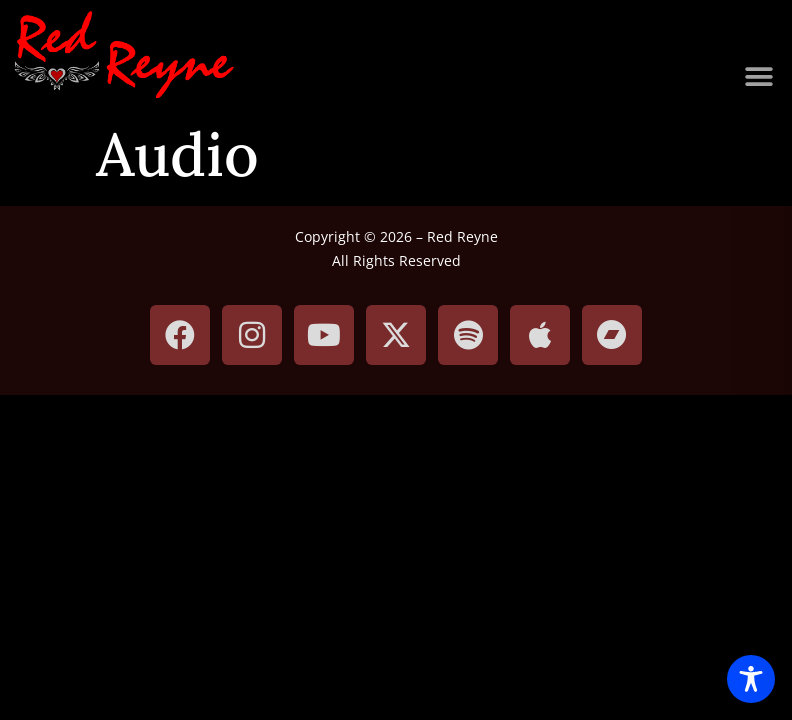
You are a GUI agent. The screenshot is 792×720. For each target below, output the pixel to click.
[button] (759, 77)
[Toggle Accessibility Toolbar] (751, 679)
